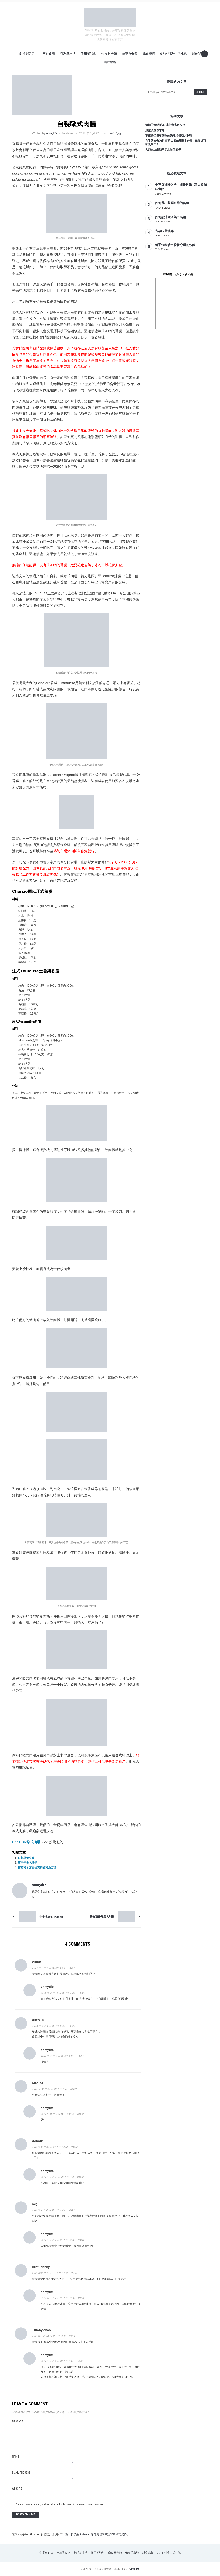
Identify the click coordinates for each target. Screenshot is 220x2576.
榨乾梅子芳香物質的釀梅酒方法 (37, 1867)
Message (17, 2421)
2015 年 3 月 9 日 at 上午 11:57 (57, 2360)
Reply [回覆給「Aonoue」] (74, 2146)
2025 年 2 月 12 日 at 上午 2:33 (58, 1992)
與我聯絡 (110, 62)
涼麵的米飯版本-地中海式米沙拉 (165, 125)
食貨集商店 (26, 53)
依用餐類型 (88, 53)
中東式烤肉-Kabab (51, 1917)
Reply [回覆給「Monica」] (73, 2088)
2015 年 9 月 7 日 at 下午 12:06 (58, 2297)
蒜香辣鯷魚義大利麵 (102, 1916)
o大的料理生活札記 (173, 53)
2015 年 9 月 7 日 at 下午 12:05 (58, 2239)
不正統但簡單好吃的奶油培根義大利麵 (168, 135)
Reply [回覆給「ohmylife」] (82, 1992)
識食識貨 (149, 53)
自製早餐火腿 (26, 1858)
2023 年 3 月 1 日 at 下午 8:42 (48, 2025)
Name (15, 2456)
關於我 (196, 53)
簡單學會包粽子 (27, 1862)
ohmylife (51, 133)
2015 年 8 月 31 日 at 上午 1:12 (57, 2176)
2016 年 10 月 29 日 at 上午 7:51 (49, 2088)
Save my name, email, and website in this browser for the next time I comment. (60, 2504)
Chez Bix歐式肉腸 (26, 1842)
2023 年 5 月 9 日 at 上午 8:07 (57, 2055)
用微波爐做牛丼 (154, 130)
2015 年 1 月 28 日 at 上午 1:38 (49, 2335)
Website (17, 2488)
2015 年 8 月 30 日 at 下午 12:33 (50, 2146)
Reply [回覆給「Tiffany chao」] (72, 2335)
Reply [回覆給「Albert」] (72, 1967)
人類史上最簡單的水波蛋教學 (163, 149)
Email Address (21, 2472)
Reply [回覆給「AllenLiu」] (72, 2025)
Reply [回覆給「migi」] (71, 2209)
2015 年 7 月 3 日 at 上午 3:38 (48, 2209)
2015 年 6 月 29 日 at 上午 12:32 (50, 2273)
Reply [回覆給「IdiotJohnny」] (74, 2273)
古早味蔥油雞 (164, 231)
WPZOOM (134, 2569)
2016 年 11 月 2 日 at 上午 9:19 (57, 2113)
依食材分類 (109, 53)
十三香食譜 (47, 53)
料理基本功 (68, 53)
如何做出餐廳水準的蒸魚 (172, 203)
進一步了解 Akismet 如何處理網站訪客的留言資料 (96, 2534)
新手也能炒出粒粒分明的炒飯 (175, 245)
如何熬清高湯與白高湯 (170, 217)
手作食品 (115, 133)
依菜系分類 (130, 53)
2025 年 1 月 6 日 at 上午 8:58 (48, 1967)
